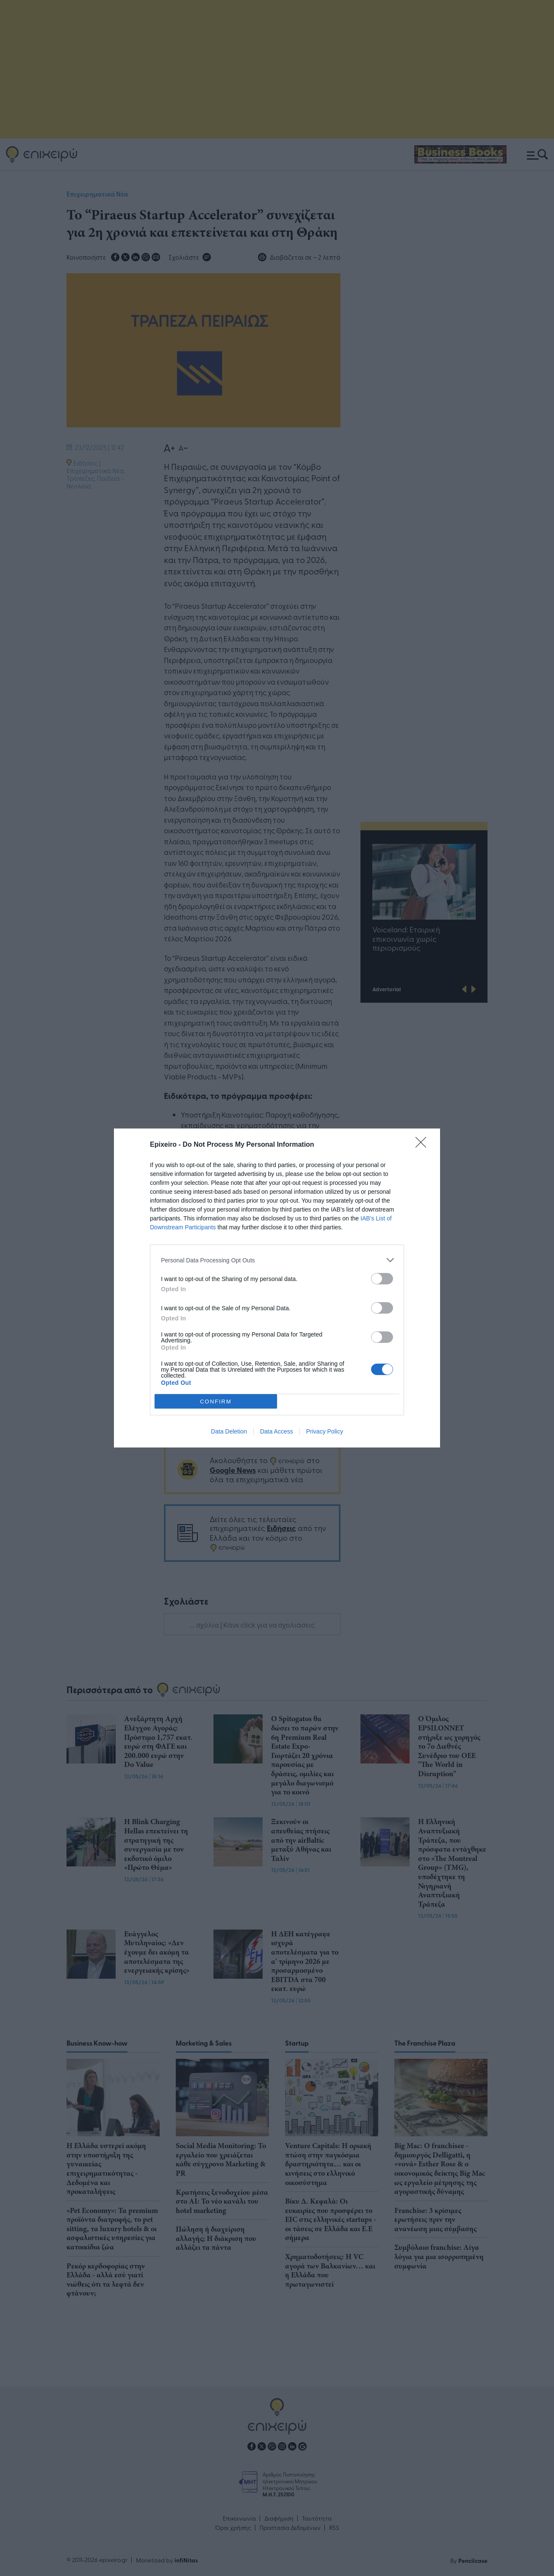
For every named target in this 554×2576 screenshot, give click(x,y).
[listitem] (277, 1260)
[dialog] (277, 1288)
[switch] (382, 1278)
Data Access (276, 1431)
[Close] (424, 1145)
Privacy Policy (324, 1431)
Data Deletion (229, 1431)
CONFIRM (216, 1401)
